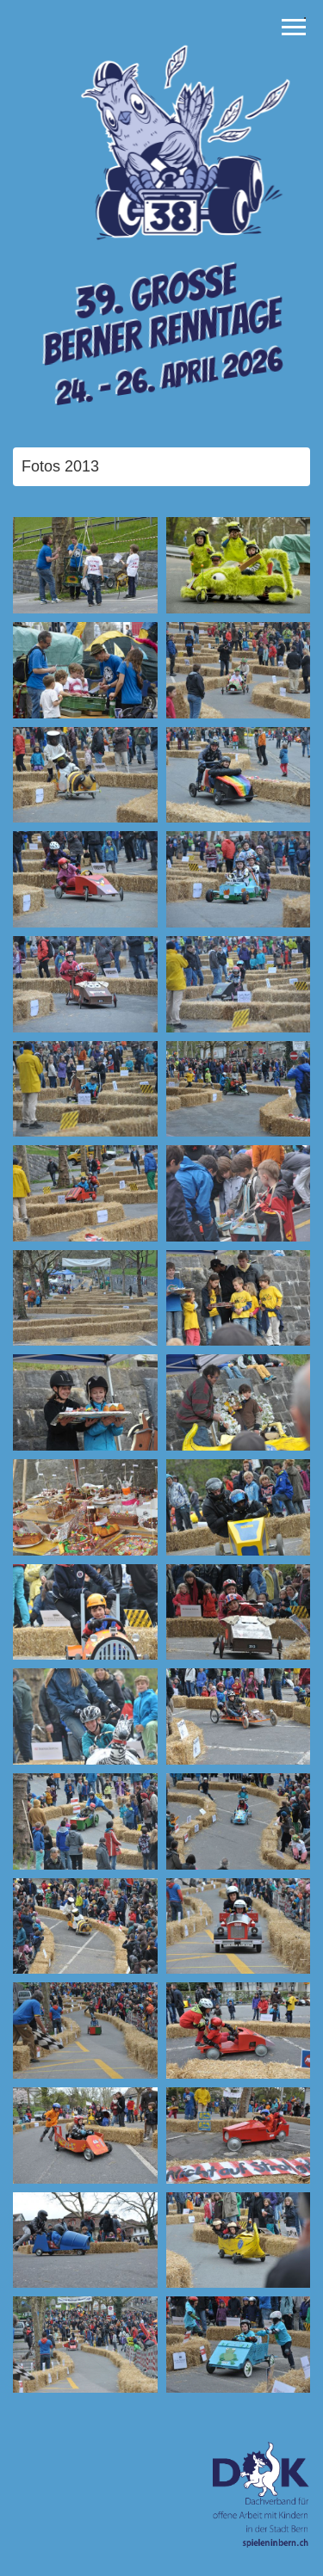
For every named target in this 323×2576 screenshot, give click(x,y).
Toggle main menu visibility (294, 23)
